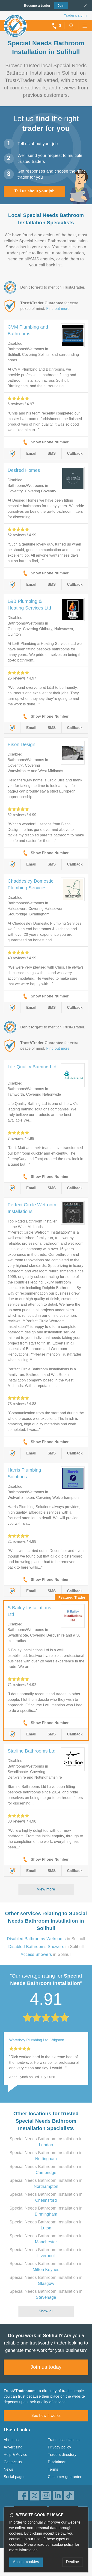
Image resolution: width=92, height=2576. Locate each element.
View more (46, 1889)
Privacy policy (59, 2447)
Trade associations (64, 2440)
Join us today (46, 2367)
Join (59, 5)
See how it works (46, 2415)
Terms (53, 2469)
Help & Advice (15, 2455)
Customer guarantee (65, 2477)
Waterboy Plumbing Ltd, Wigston (36, 2040)
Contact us (13, 2462)
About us (11, 2440)
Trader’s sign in (76, 15)
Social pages (14, 2477)
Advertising (13, 2447)
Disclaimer (57, 2462)
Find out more (57, 309)
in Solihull (46, 1938)
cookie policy (63, 2544)
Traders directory (62, 2455)
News (8, 2469)
